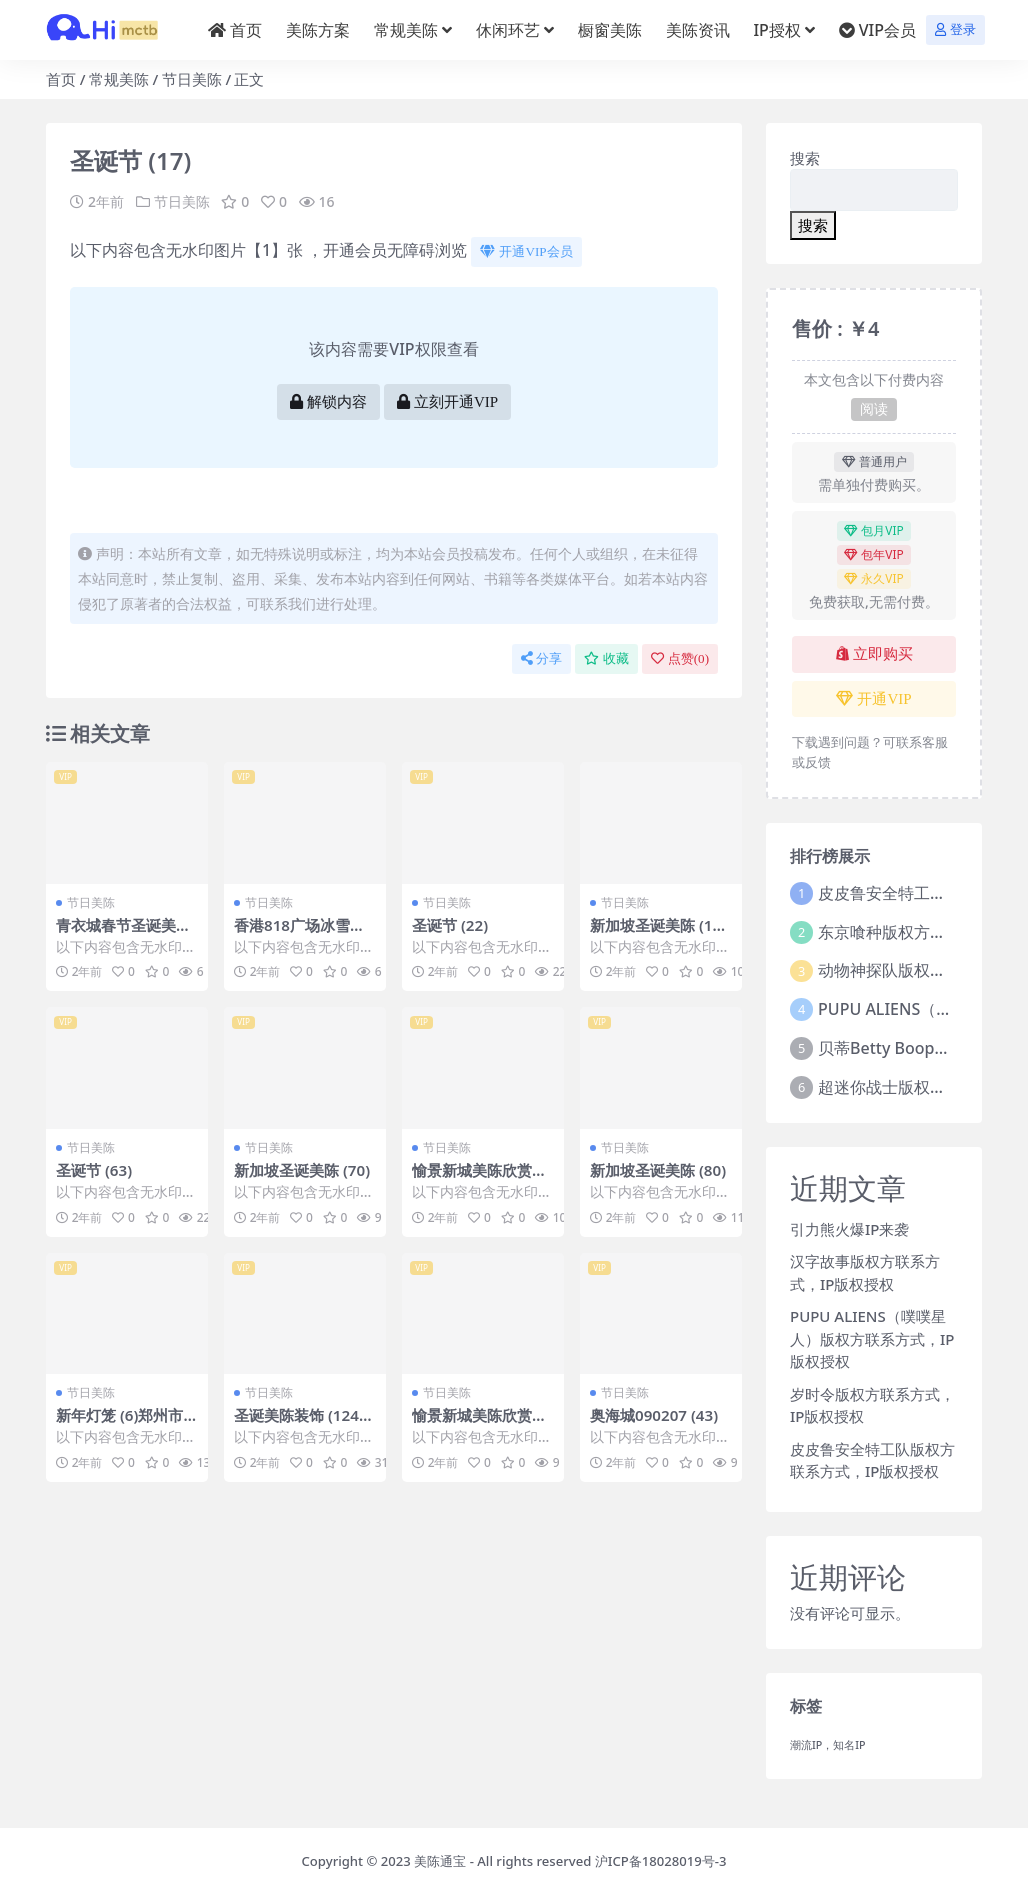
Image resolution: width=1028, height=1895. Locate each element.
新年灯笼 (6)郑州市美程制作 (119, 1424)
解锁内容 (328, 402)
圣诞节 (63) (94, 1170)
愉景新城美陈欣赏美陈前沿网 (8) (479, 1179)
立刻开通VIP (447, 402)
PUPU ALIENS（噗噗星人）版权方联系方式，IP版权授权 (872, 1338)
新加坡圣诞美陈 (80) (658, 1170)
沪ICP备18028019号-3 (661, 1861)
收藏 (606, 658)
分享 (541, 658)
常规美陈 (119, 79)
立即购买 (874, 654)
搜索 (805, 158)
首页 (61, 79)
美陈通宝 (440, 1861)
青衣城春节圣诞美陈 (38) (123, 934)
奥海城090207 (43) (654, 1415)
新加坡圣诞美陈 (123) (655, 934)
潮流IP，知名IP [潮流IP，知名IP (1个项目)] (828, 1745)
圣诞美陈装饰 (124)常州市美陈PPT (299, 1424)
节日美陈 (192, 79)
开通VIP (873, 699)
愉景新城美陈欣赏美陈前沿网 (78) (479, 1424)
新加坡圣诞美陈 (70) (302, 1170)
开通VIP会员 (526, 251)
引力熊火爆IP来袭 (849, 1229)
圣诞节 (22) (450, 925)
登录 (955, 29)
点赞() (680, 658)
